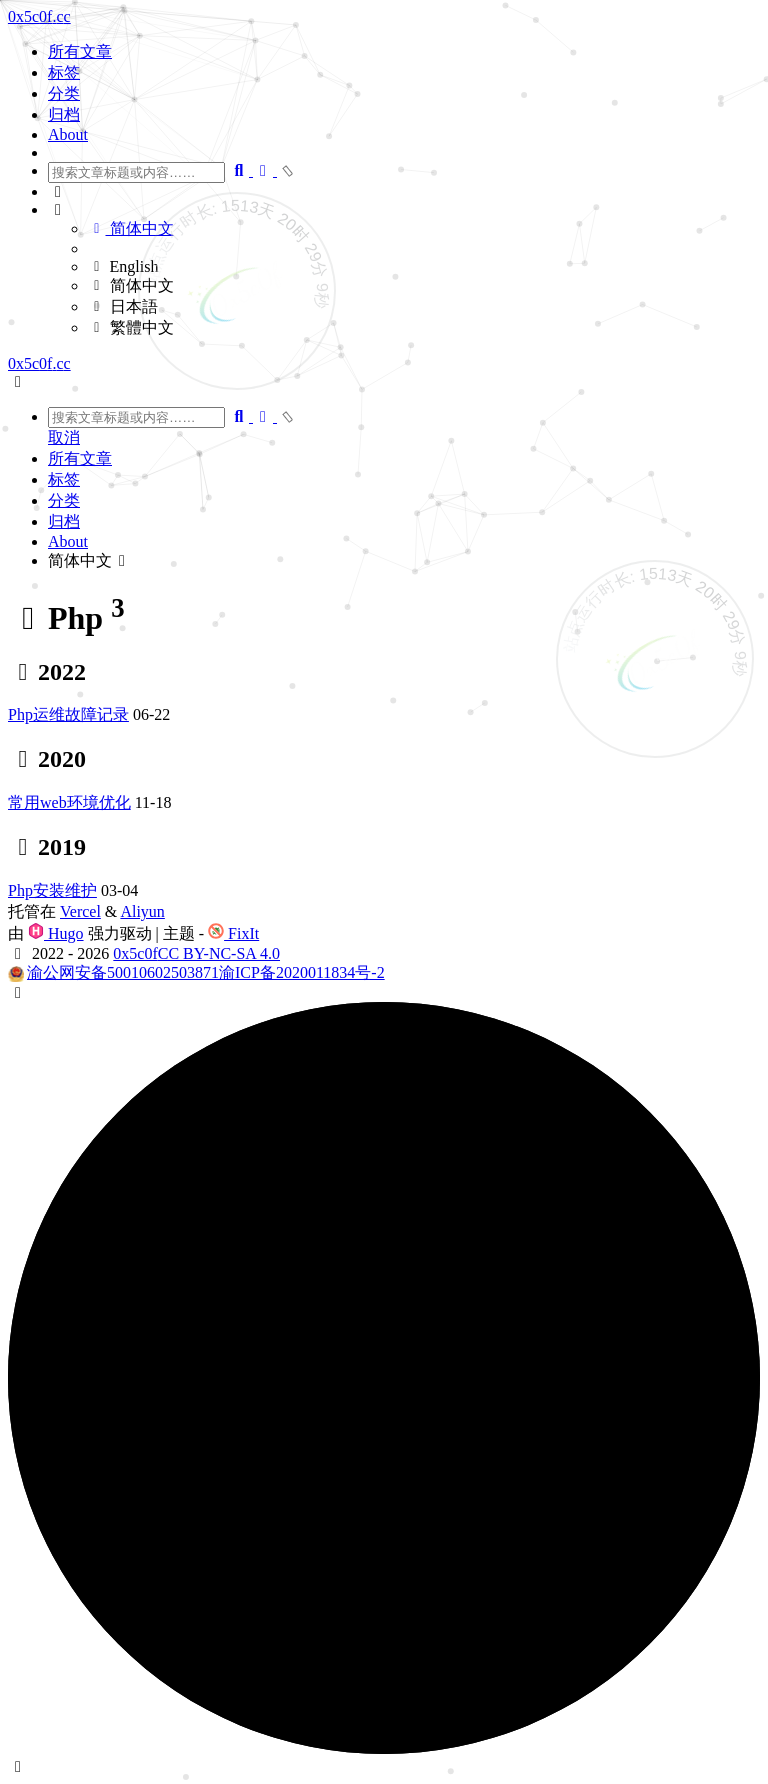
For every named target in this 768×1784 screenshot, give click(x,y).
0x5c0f (135, 953)
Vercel (80, 911)
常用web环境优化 (69, 802)
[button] (404, 192)
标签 (64, 72)
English (123, 266)
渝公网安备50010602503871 (123, 972)
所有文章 (80, 51)
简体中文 (131, 228)
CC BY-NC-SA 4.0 (219, 953)
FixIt (233, 933)
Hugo (56, 933)
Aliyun (142, 911)
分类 (64, 93)
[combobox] (136, 172)
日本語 (123, 306)
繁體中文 (131, 327)
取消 (64, 437)
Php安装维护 (52, 890)
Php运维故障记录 (68, 714)
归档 (64, 114)
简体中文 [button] (90, 560)
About (68, 134)
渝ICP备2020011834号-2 (302, 972)
